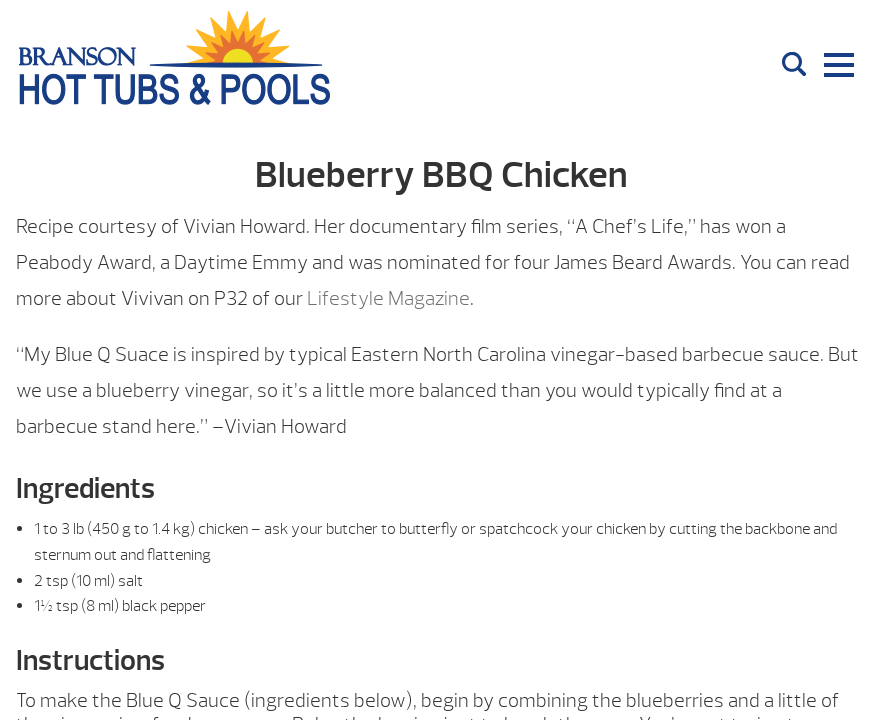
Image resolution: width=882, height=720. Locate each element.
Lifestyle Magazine (388, 298)
